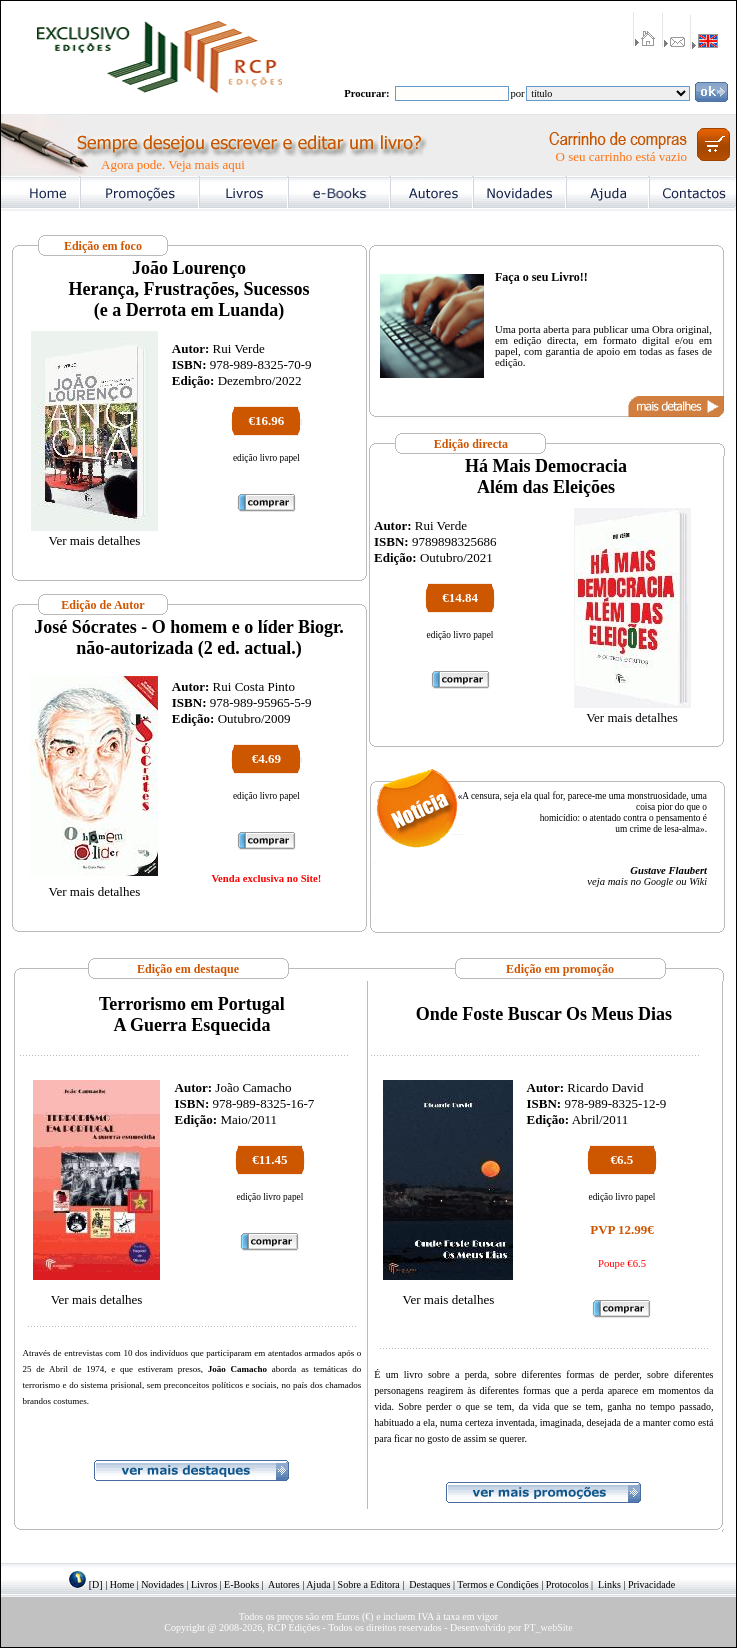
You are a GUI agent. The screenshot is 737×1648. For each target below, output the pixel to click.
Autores (284, 1584)
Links (609, 1584)
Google (658, 881)
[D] (96, 1584)
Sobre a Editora (369, 1584)
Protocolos (567, 1584)
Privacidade (651, 1584)
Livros (204, 1584)
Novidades (162, 1584)
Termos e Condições (498, 1584)
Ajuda (318, 1584)
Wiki (698, 881)
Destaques (429, 1584)
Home (122, 1584)
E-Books (241, 1584)
